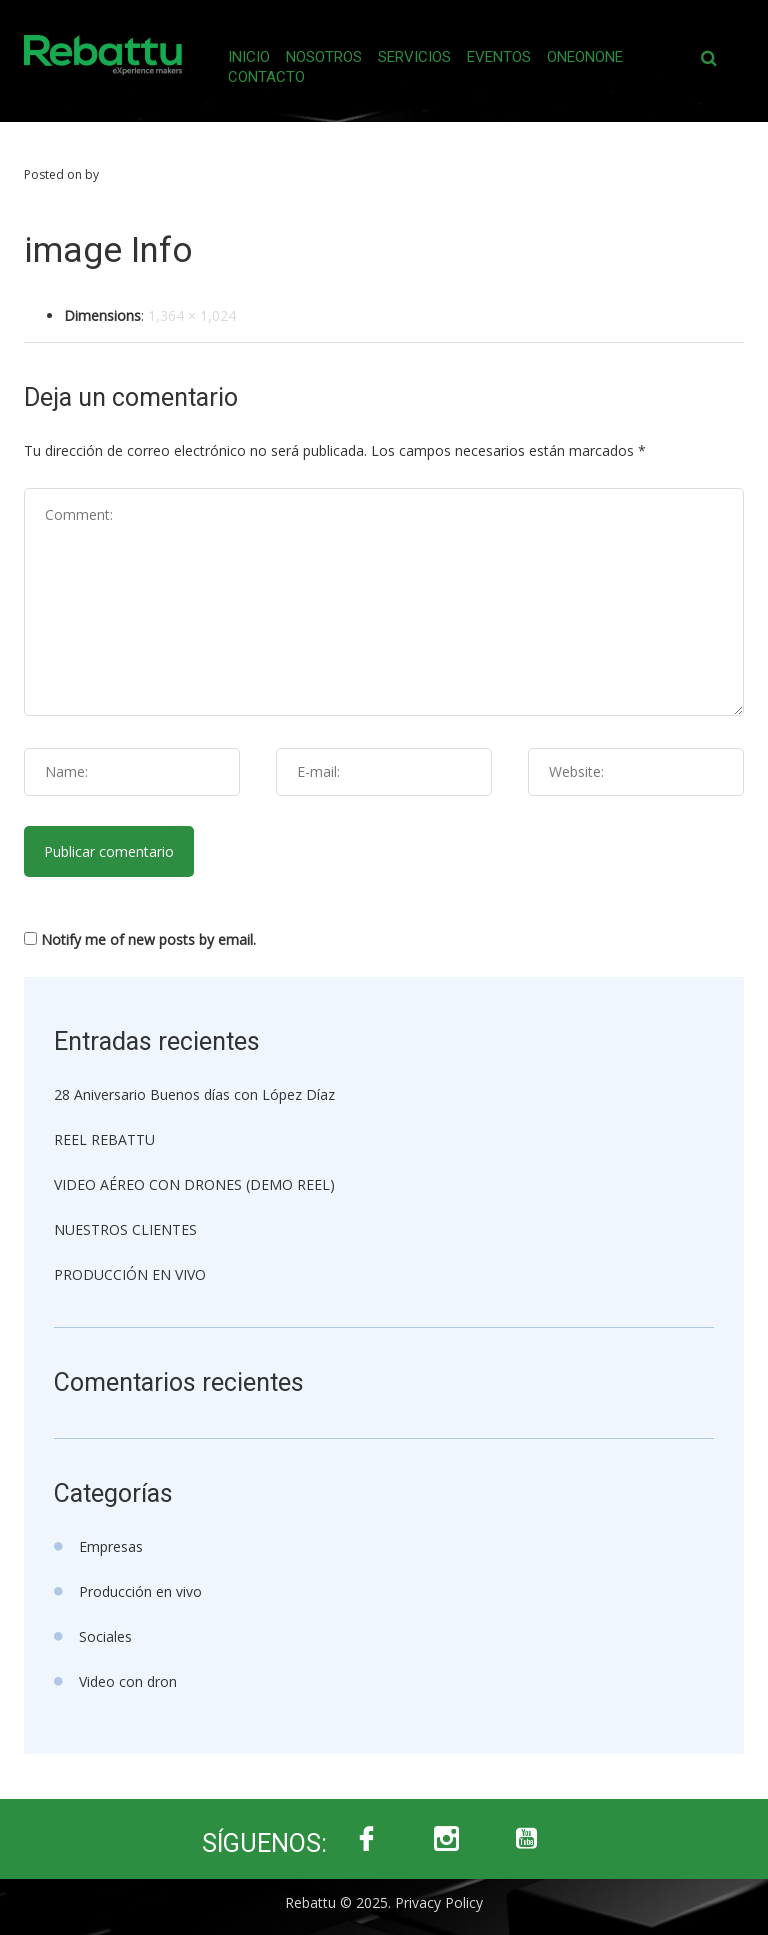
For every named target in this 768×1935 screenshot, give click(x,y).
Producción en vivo (140, 1591)
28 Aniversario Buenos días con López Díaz (194, 1094)
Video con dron (128, 1681)
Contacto (266, 77)
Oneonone (585, 57)
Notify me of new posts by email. (148, 939)
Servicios (414, 57)
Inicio (249, 57)
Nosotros (324, 57)
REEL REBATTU (104, 1139)
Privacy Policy (439, 1902)
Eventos (499, 57)
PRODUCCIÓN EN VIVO (130, 1274)
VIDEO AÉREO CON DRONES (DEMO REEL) (194, 1184)
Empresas (111, 1546)
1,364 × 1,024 (192, 315)
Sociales (105, 1636)
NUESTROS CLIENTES (125, 1229)
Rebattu (310, 1902)
